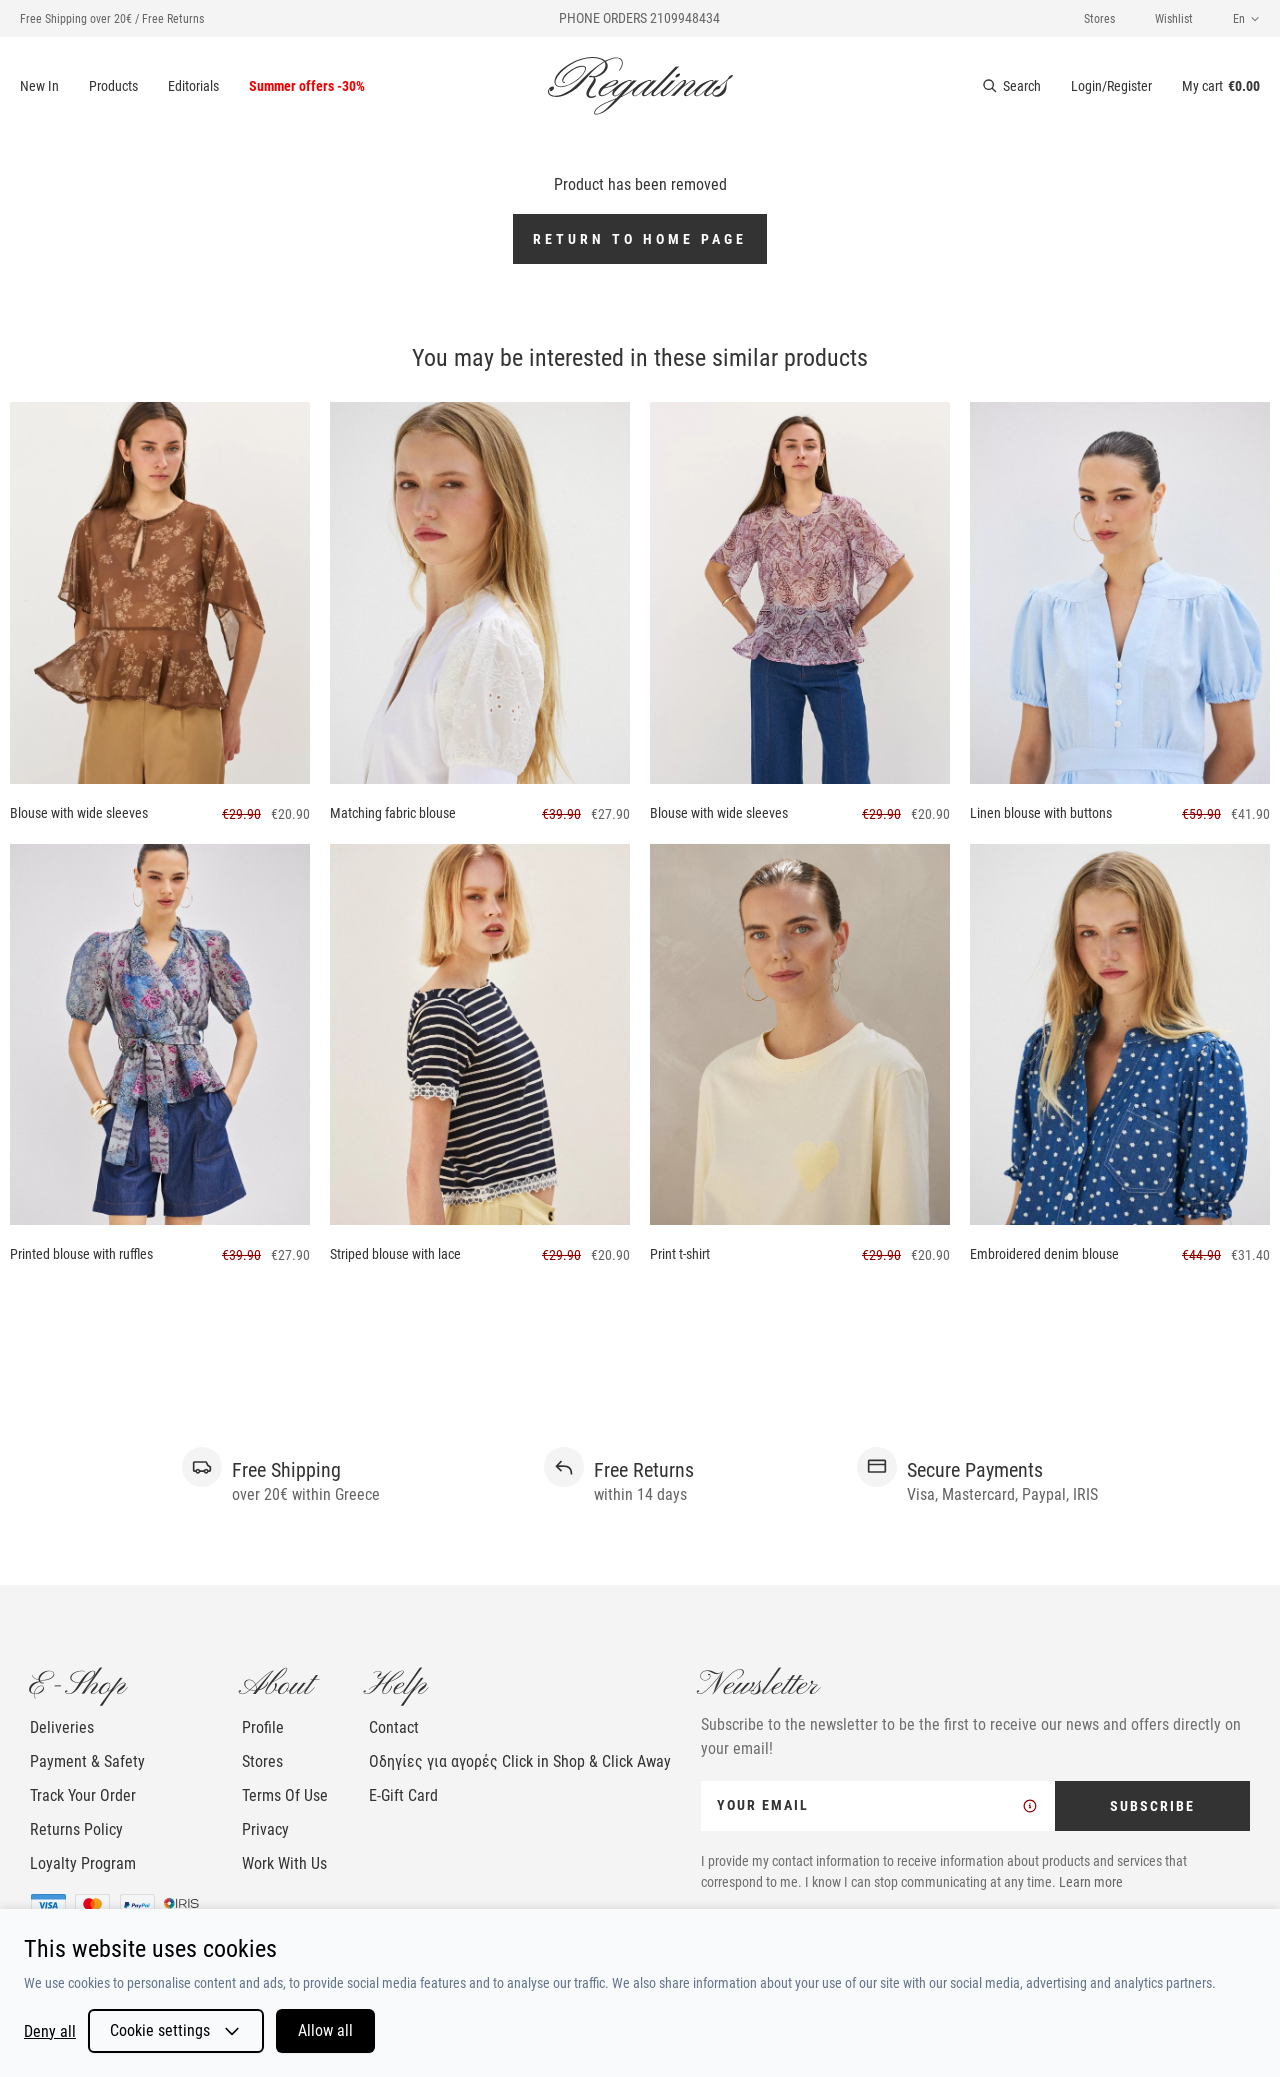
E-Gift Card (403, 1795)
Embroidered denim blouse (1044, 1254)
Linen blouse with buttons (1041, 813)
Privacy (265, 1829)
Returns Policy (76, 1829)
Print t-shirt (680, 1254)
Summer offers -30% (307, 86)
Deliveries (62, 1727)
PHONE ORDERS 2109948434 (639, 18)
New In (39, 86)
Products (113, 86)
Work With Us (284, 1863)
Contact (394, 1727)
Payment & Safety (87, 1761)
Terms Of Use (285, 1795)
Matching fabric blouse (393, 813)
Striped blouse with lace (395, 1254)
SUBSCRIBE (1152, 1806)
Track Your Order (83, 1795)
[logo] (640, 86)
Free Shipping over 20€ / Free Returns (112, 19)
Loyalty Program (83, 1863)
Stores (1099, 19)
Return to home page (640, 239)
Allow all (325, 2030)
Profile (263, 1727)
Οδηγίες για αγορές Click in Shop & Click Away (520, 1761)
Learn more (1091, 1882)
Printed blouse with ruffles (81, 1254)
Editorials (193, 86)
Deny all (50, 2031)
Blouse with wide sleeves (79, 813)
